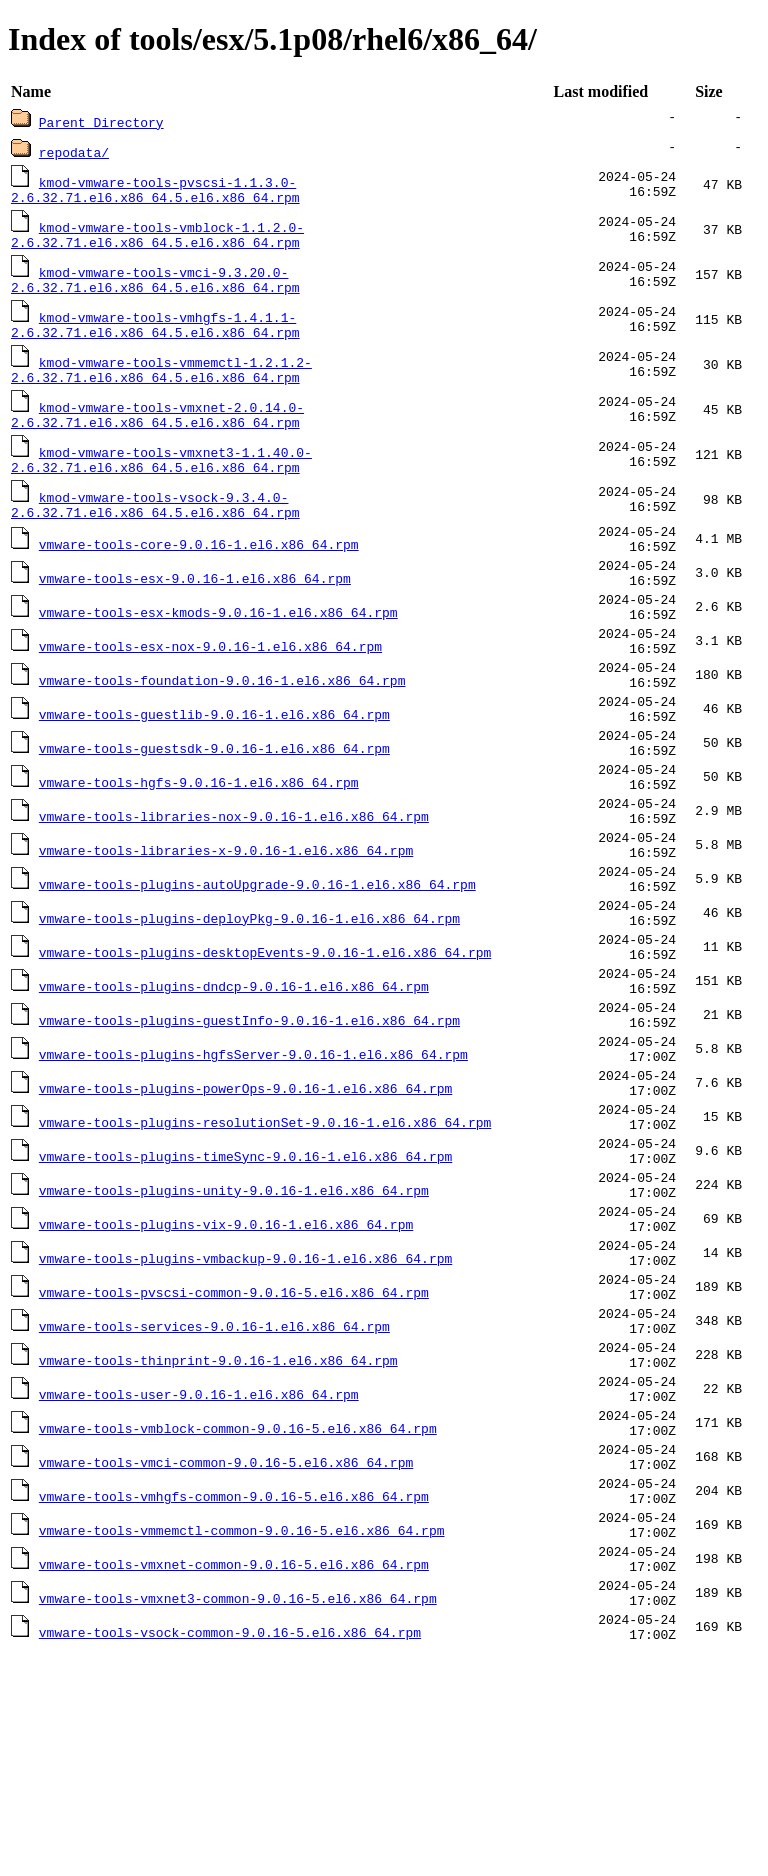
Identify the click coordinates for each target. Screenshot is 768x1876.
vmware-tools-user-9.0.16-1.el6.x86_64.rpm (199, 1571)
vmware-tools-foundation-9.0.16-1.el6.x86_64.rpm (222, 731)
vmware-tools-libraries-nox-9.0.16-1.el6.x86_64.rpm (234, 891)
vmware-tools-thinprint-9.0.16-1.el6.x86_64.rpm (218, 1531)
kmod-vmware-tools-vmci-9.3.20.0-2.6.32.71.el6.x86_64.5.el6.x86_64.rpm (155, 287)
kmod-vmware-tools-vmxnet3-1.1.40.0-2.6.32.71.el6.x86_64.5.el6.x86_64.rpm (161, 479)
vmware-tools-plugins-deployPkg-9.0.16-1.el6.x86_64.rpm (249, 1011)
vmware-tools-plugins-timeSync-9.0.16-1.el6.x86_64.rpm (245, 1291)
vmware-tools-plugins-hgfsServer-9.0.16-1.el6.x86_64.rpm (253, 1171)
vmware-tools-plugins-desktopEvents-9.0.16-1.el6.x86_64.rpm (265, 1051)
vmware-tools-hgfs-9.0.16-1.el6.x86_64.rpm (199, 851)
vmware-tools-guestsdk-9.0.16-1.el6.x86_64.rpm (214, 811)
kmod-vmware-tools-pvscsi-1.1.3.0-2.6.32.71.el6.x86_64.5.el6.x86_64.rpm (155, 191)
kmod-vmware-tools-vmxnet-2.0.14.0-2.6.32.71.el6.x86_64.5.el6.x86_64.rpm (157, 431)
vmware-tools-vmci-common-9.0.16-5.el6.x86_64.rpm (226, 1651)
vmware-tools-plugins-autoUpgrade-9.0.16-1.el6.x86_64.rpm (257, 971)
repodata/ (74, 152)
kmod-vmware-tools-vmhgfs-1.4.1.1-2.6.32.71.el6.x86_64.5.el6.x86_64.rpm (155, 335)
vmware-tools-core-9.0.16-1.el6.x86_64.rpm (199, 571)
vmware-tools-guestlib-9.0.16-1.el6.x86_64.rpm (214, 771)
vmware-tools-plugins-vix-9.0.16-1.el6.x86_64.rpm (226, 1371)
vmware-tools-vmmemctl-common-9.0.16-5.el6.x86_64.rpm (242, 1731)
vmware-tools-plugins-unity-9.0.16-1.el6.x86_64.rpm (234, 1331)
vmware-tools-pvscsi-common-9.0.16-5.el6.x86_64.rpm (234, 1451)
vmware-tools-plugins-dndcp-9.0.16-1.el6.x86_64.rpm (234, 1091)
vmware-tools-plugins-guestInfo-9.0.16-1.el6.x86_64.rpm (249, 1131)
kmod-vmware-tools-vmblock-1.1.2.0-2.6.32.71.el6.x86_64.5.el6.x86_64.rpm (157, 239)
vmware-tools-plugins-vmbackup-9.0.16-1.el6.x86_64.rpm (245, 1411)
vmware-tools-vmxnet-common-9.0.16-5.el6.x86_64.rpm (234, 1771)
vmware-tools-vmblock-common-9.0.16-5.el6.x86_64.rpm (238, 1611)
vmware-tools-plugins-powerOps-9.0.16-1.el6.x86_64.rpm (245, 1211)
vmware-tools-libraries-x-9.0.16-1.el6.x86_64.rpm (226, 931)
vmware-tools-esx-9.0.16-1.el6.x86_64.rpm (195, 611)
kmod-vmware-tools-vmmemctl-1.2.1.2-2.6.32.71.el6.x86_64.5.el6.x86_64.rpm (161, 383)
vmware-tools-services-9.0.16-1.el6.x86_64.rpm (214, 1491)
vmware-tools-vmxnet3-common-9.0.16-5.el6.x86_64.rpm (238, 1811)
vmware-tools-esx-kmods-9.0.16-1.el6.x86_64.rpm (218, 651)
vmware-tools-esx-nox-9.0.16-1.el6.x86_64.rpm (210, 691)
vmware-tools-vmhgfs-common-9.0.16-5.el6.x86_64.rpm (234, 1691)
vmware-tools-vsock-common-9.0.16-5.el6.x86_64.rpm (230, 1851)
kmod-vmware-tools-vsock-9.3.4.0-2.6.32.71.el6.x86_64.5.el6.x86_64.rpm (155, 527)
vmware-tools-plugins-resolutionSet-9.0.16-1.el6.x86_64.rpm (265, 1251)
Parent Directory (101, 122)
